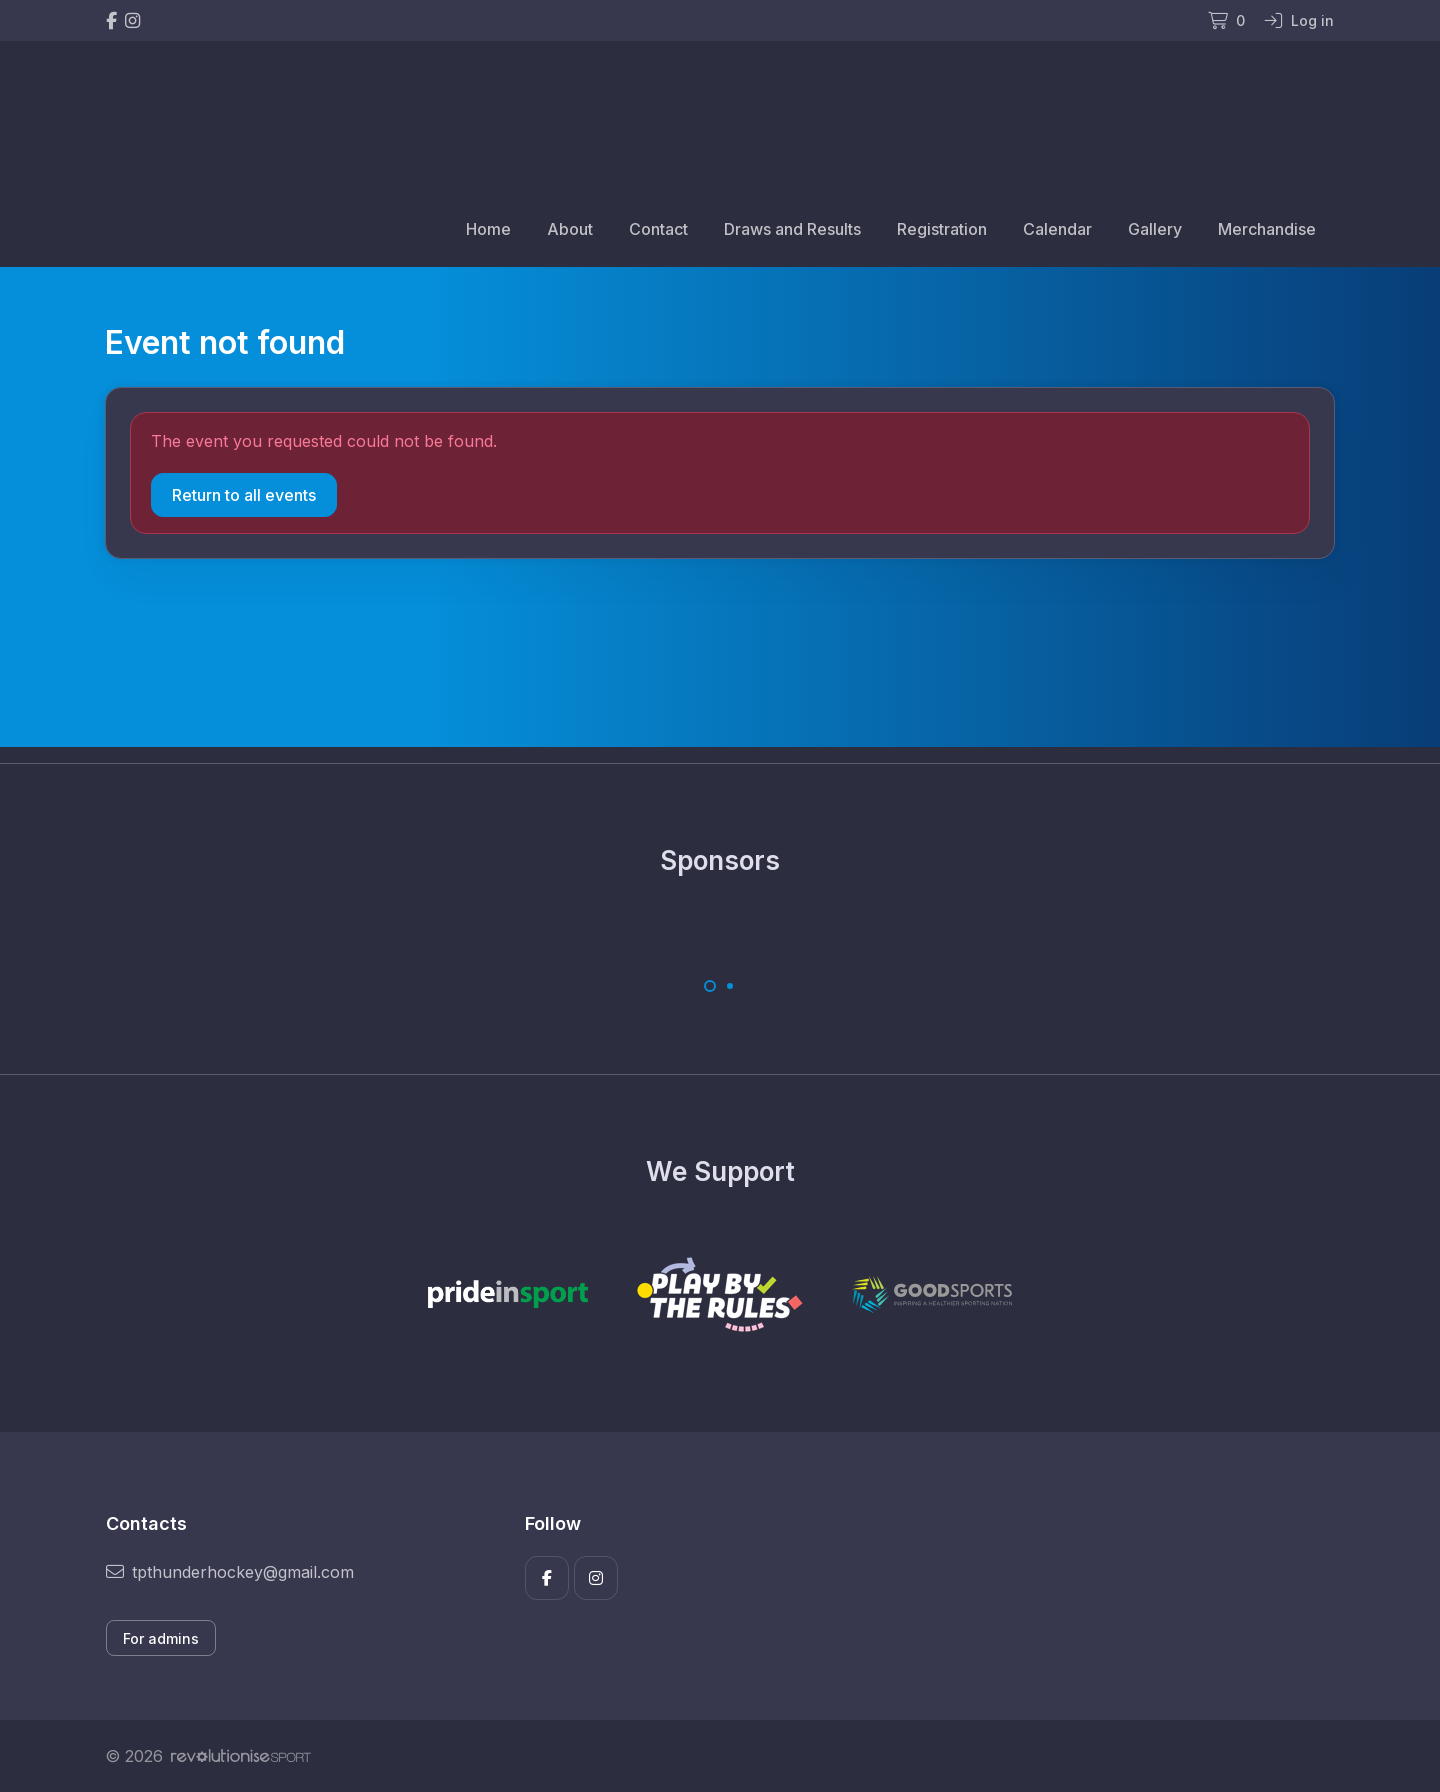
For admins (161, 1638)
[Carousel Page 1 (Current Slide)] (710, 986)
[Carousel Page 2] (730, 986)
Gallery (1155, 229)
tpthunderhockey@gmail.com (230, 1572)
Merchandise (1267, 229)
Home (488, 229)
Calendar (1057, 229)
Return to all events (244, 495)
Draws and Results (792, 229)
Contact (658, 229)
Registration (942, 229)
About (570, 229)
